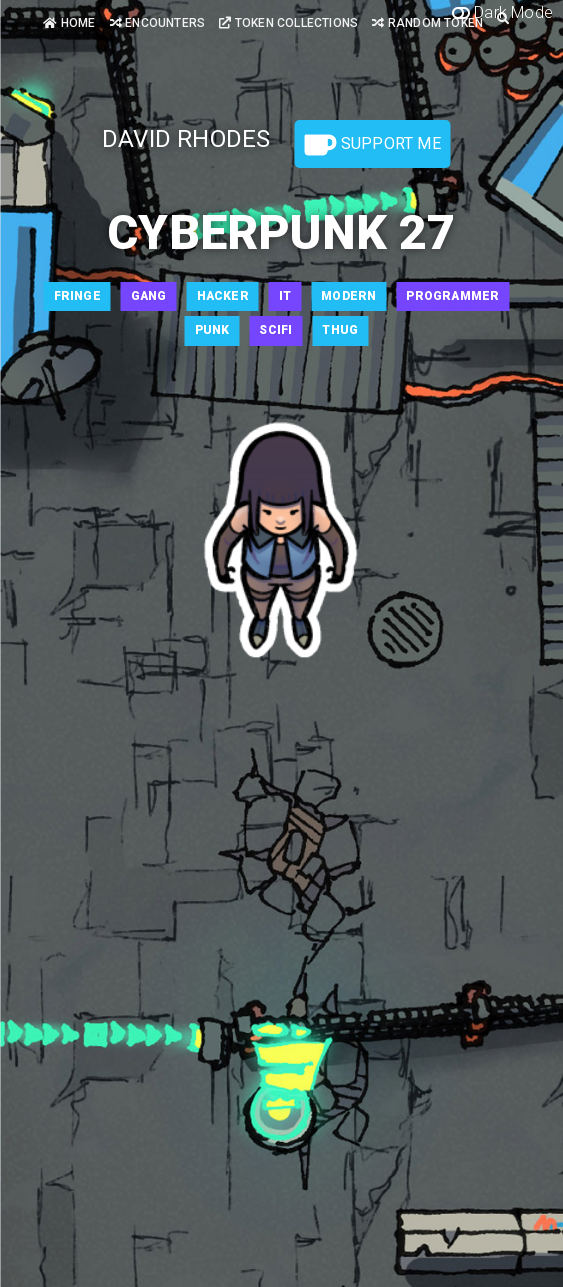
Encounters (157, 23)
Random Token (427, 23)
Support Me (373, 145)
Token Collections (288, 23)
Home (69, 23)
